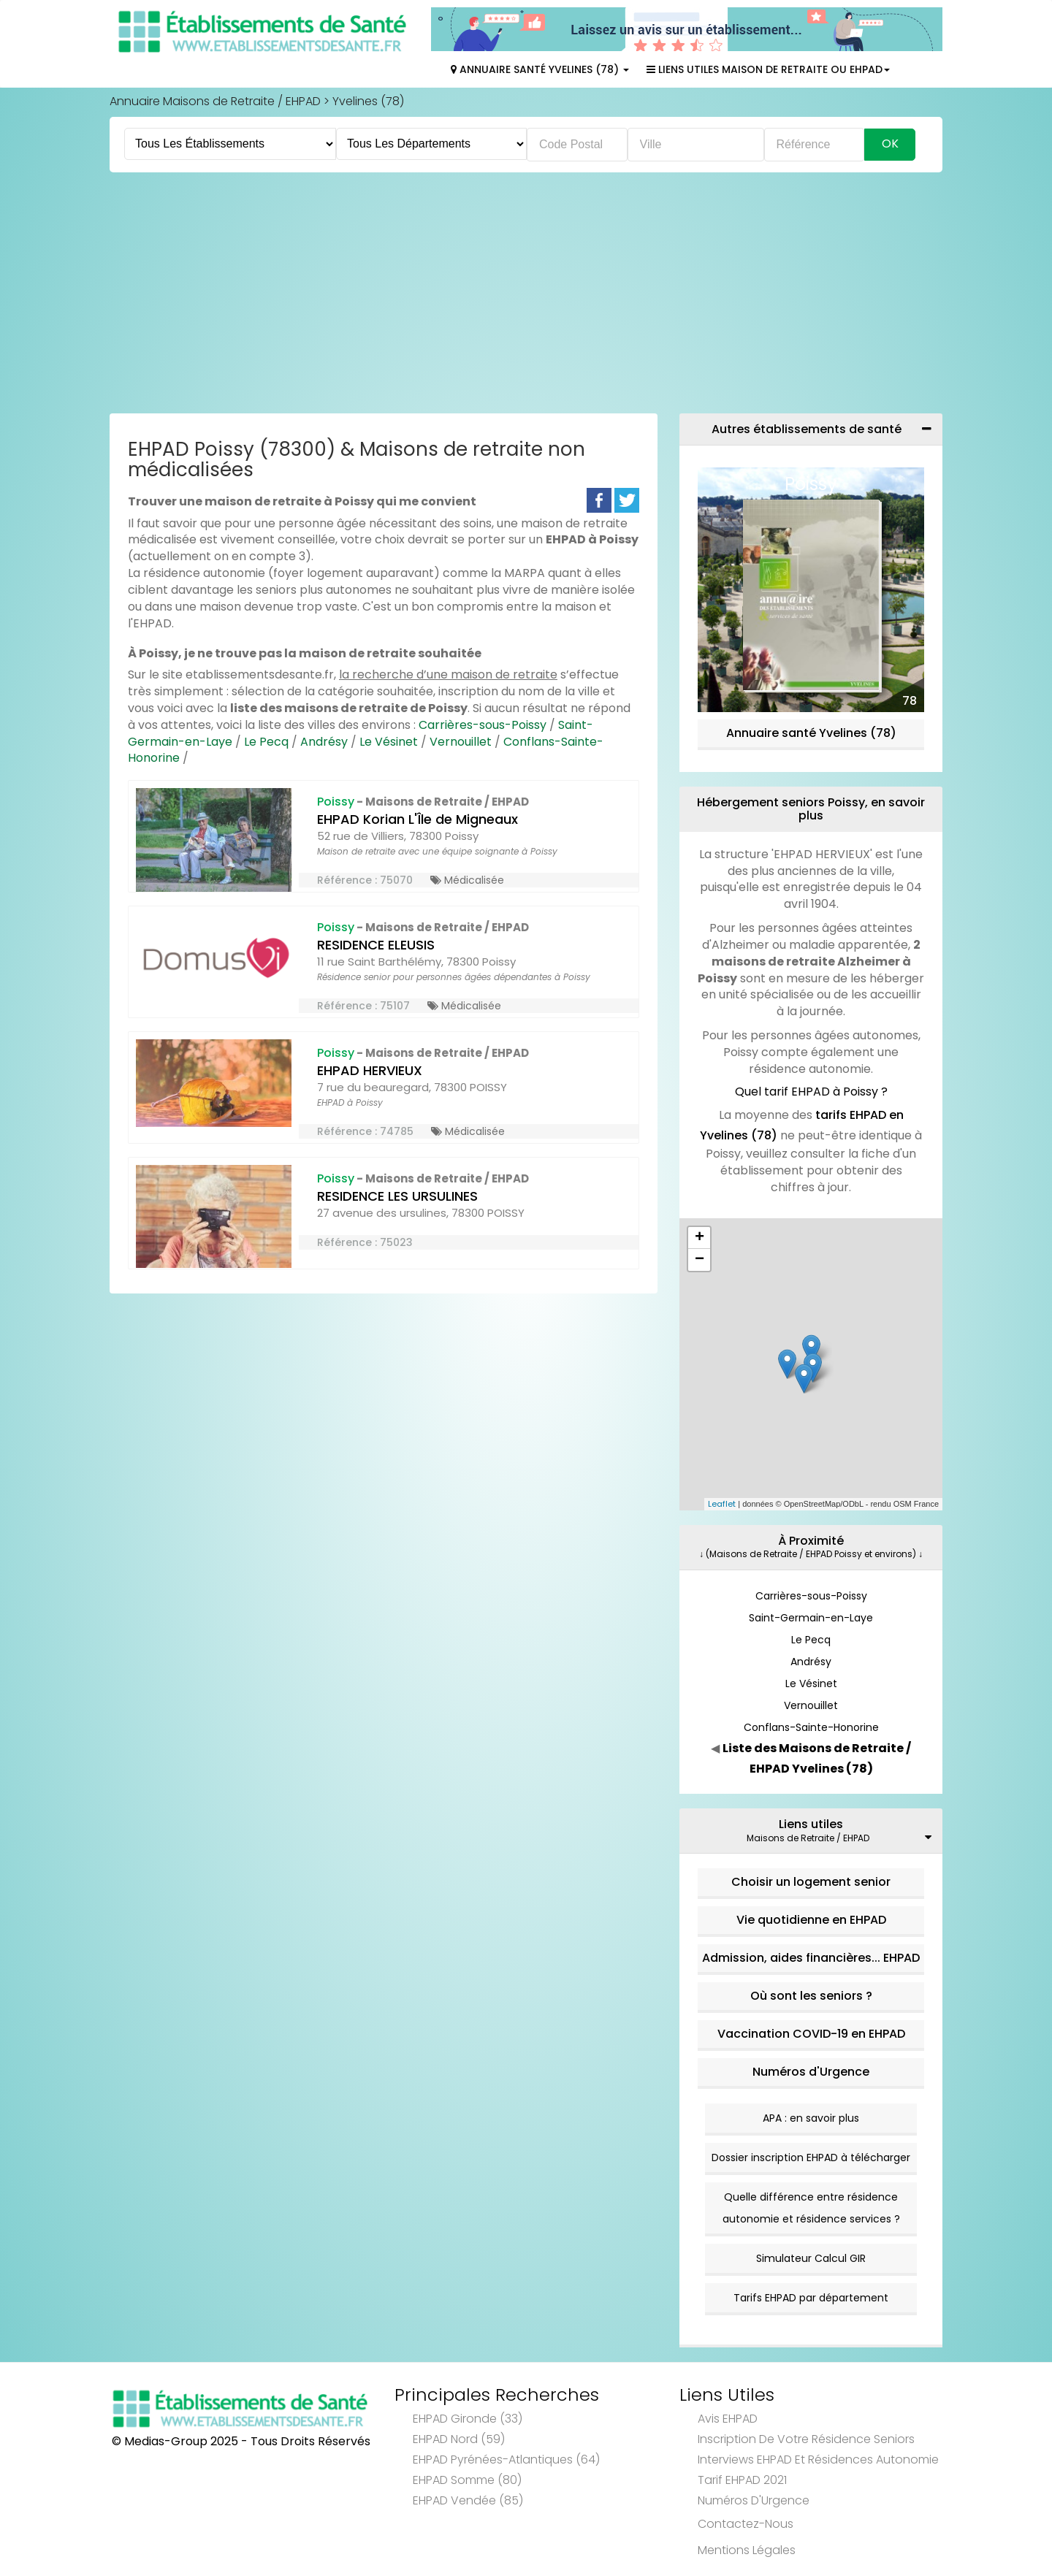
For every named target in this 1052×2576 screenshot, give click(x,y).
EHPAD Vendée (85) (468, 2500)
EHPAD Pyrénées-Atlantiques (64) (506, 2459)
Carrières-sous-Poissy (482, 724)
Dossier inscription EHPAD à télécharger (811, 2157)
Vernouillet (461, 741)
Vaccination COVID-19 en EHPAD (811, 2033)
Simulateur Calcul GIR (811, 2258)
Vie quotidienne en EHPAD (811, 1919)
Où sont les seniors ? (811, 1995)
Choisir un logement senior (811, 1881)
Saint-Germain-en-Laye (811, 1617)
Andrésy (324, 741)
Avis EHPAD (728, 2418)
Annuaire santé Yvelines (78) (811, 733)
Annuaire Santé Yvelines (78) (540, 69)
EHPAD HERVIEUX (369, 1070)
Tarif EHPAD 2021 (742, 2480)
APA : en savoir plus (811, 2118)
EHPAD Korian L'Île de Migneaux (417, 819)
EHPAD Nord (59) (459, 2439)
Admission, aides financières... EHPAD (811, 1957)
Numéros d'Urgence (810, 2071)
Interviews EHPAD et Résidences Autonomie (818, 2459)
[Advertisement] (526, 296)
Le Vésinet (388, 741)
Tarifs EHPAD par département (810, 2297)
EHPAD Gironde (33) (467, 2418)
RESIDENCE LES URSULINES (397, 1196)
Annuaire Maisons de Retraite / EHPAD (215, 101)
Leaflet (722, 1504)
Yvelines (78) (368, 101)
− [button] (699, 1260)
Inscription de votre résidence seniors (806, 2439)
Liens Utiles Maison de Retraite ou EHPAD (768, 69)
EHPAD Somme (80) (467, 2480)
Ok (890, 143)
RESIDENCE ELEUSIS (376, 945)
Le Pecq (266, 741)
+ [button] (699, 1238)
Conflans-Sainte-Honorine (811, 1727)
